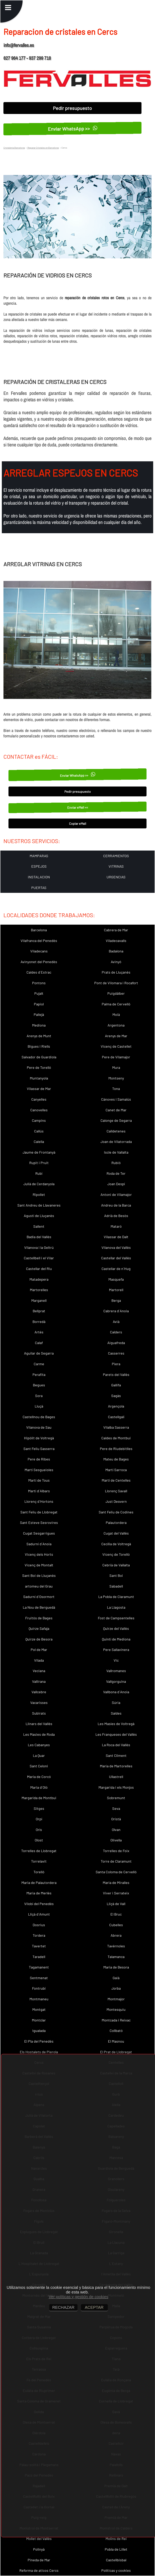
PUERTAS (38, 887)
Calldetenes (116, 1131)
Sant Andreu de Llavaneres (39, 1205)
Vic (116, 1660)
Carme (39, 1364)
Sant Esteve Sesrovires (39, 1522)
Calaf (39, 1342)
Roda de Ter (116, 1173)
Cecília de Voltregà (116, 1544)
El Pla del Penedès (38, 2041)
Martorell (116, 1289)
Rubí (38, 1173)
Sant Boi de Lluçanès (39, 1575)
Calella (39, 1141)
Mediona (39, 1025)
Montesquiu (116, 2009)
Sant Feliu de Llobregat (39, 1512)
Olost (39, 1840)
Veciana (39, 1670)
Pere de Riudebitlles (116, 1448)
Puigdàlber (116, 993)
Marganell (39, 1300)
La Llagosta (116, 1607)
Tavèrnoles (116, 1946)
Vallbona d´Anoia (116, 1692)
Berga (116, 1300)
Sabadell (116, 1586)
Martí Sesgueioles (39, 1470)
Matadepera (38, 1279)
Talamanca (116, 1956)
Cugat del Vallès (116, 1533)
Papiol (39, 1004)
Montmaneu (38, 1999)
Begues (39, 1385)
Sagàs (116, 1395)
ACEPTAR (94, 2307)
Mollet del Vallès (39, 2538)
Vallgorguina (116, 1681)
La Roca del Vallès (116, 1745)
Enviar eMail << (77, 807)
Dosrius (39, 1925)
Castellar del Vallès (116, 1258)
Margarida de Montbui (39, 1798)
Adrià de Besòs (116, 1215)
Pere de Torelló (39, 1067)
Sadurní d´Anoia (38, 1544)
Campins (39, 1120)
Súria (116, 1702)
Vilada (39, 1660)
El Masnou (116, 2041)
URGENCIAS (116, 877)
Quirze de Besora (38, 1639)
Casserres (116, 1353)
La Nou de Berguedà (39, 1607)
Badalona (116, 951)
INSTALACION (39, 877)
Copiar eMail (77, 823)
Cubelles (116, 1925)
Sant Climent (116, 1755)
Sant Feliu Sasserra (38, 1448)
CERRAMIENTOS (116, 856)
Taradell (38, 1956)
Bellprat (39, 1311)
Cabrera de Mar (116, 930)
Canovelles (39, 1110)
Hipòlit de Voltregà (39, 1438)
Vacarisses (39, 1702)
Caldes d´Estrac (38, 972)
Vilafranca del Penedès (39, 940)
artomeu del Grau (39, 1586)
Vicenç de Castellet (116, 1046)
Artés (39, 1332)
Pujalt (38, 993)
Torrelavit (39, 1861)
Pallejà (39, 1014)
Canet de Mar (116, 1110)
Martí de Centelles (116, 1480)
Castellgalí (116, 1417)
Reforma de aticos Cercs (39, 2570)
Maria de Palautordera (39, 1882)
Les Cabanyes (39, 1745)
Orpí (39, 1819)
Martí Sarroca (116, 1470)
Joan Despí (116, 1184)
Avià (116, 1321)
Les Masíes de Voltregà (116, 1723)
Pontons (39, 983)
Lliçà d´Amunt (39, 1914)
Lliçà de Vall (116, 1903)
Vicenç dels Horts (39, 1554)
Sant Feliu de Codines (116, 1512)
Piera (116, 1364)
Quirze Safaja (39, 1628)
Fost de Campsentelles (116, 1618)
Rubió (116, 1162)
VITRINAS (116, 866)
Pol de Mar (39, 1649)
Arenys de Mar (116, 1036)
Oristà (116, 1819)
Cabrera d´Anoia (116, 1311)
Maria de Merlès (38, 1893)
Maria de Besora (116, 1967)
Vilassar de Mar (39, 1088)
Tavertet (39, 1946)
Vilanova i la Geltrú (39, 1247)
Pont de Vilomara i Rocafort (116, 983)
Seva (116, 1808)
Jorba (116, 1988)
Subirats (39, 1713)
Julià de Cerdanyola (38, 1184)
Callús (39, 1131)
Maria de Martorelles (116, 1766)
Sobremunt (116, 1798)
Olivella (116, 1840)
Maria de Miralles (116, 1882)
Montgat (39, 2009)
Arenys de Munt (39, 1036)
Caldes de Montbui (116, 1438)
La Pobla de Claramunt (116, 1596)
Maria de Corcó (39, 1776)
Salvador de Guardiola (39, 1057)
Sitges (39, 1808)
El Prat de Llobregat (116, 2052)
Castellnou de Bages (39, 1417)
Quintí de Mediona (116, 1639)
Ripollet (39, 1194)
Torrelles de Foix (116, 1850)
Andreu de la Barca (116, 1205)
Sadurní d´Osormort (38, 1596)
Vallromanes (116, 1670)
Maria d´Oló (39, 1787)
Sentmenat (39, 1978)
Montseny (116, 1078)
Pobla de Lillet (116, 2549)
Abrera (116, 1935)
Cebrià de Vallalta (116, 1565)
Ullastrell (116, 1776)
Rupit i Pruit (39, 1162)
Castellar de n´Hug (116, 1268)
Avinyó (116, 961)
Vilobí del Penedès (39, 1903)
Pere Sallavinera (116, 1649)
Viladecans (39, 951)
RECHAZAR (63, 2307)
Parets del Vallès (116, 1374)
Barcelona (39, 930)
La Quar (39, 1755)
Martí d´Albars (39, 1491)
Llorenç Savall (116, 1491)
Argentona (116, 1025)
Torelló (39, 1872)
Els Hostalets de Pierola (39, 2052)
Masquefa (116, 1279)
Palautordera (116, 1522)
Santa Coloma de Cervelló (116, 1872)
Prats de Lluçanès (116, 972)
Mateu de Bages (116, 1459)
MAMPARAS (39, 856)
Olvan (116, 1829)
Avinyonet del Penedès (39, 961)
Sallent (38, 1226)
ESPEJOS (39, 866)
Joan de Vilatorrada (116, 1141)
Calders (116, 1332)
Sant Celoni (39, 1766)
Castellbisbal (116, 2560)
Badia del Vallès (39, 1237)
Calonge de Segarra (116, 1120)
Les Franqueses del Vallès (116, 1734)
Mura (116, 1067)
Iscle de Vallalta (116, 1152)
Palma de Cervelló (116, 1004)
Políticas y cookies (116, 2570)
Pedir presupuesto (72, 108)
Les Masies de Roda (39, 1734)
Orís (39, 1829)
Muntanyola (39, 1078)
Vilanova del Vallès (116, 1247)
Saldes (116, 1713)
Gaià (116, 1978)
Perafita (38, 1374)
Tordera (39, 1935)
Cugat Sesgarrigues (39, 1533)
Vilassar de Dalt (116, 1237)
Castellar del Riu (39, 1268)
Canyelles (38, 1099)
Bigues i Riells (39, 1046)
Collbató (116, 2030)
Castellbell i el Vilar (39, 1258)
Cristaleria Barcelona (14, 147)
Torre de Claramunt (116, 1861)
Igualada (39, 2030)
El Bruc (116, 1914)
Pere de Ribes (39, 1459)
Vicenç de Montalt (39, 1565)
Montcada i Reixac (116, 2020)
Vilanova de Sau (38, 1427)
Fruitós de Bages (38, 1618)
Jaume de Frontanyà (39, 1152)
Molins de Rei (116, 2538)
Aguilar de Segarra (39, 1353)
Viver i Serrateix (116, 1893)
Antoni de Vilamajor (116, 1194)
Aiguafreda (116, 1342)
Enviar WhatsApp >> (72, 128)
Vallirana (39, 1681)
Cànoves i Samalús (116, 1099)
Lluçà (39, 1406)
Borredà (38, 1321)
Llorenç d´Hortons (38, 1501)
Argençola (116, 1406)
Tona (116, 1088)
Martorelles (39, 1289)
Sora (39, 1395)
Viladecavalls (116, 940)
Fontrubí (39, 1988)
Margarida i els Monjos (116, 1787)
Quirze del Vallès (116, 1628)
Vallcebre (38, 1692)
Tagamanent (39, 1967)
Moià (116, 1014)
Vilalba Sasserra (116, 1427)
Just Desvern (116, 1501)
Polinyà (39, 2549)
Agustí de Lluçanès (39, 1215)
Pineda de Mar (39, 2560)
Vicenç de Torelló (116, 1554)
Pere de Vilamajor (116, 1057)
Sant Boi (116, 1575)
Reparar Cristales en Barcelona (43, 147)
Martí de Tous (39, 1480)
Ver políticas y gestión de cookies (78, 2296)
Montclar (39, 2020)
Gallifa (116, 1385)
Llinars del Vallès (39, 1723)
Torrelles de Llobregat (39, 1850)
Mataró (116, 1226)
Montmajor (116, 1999)
